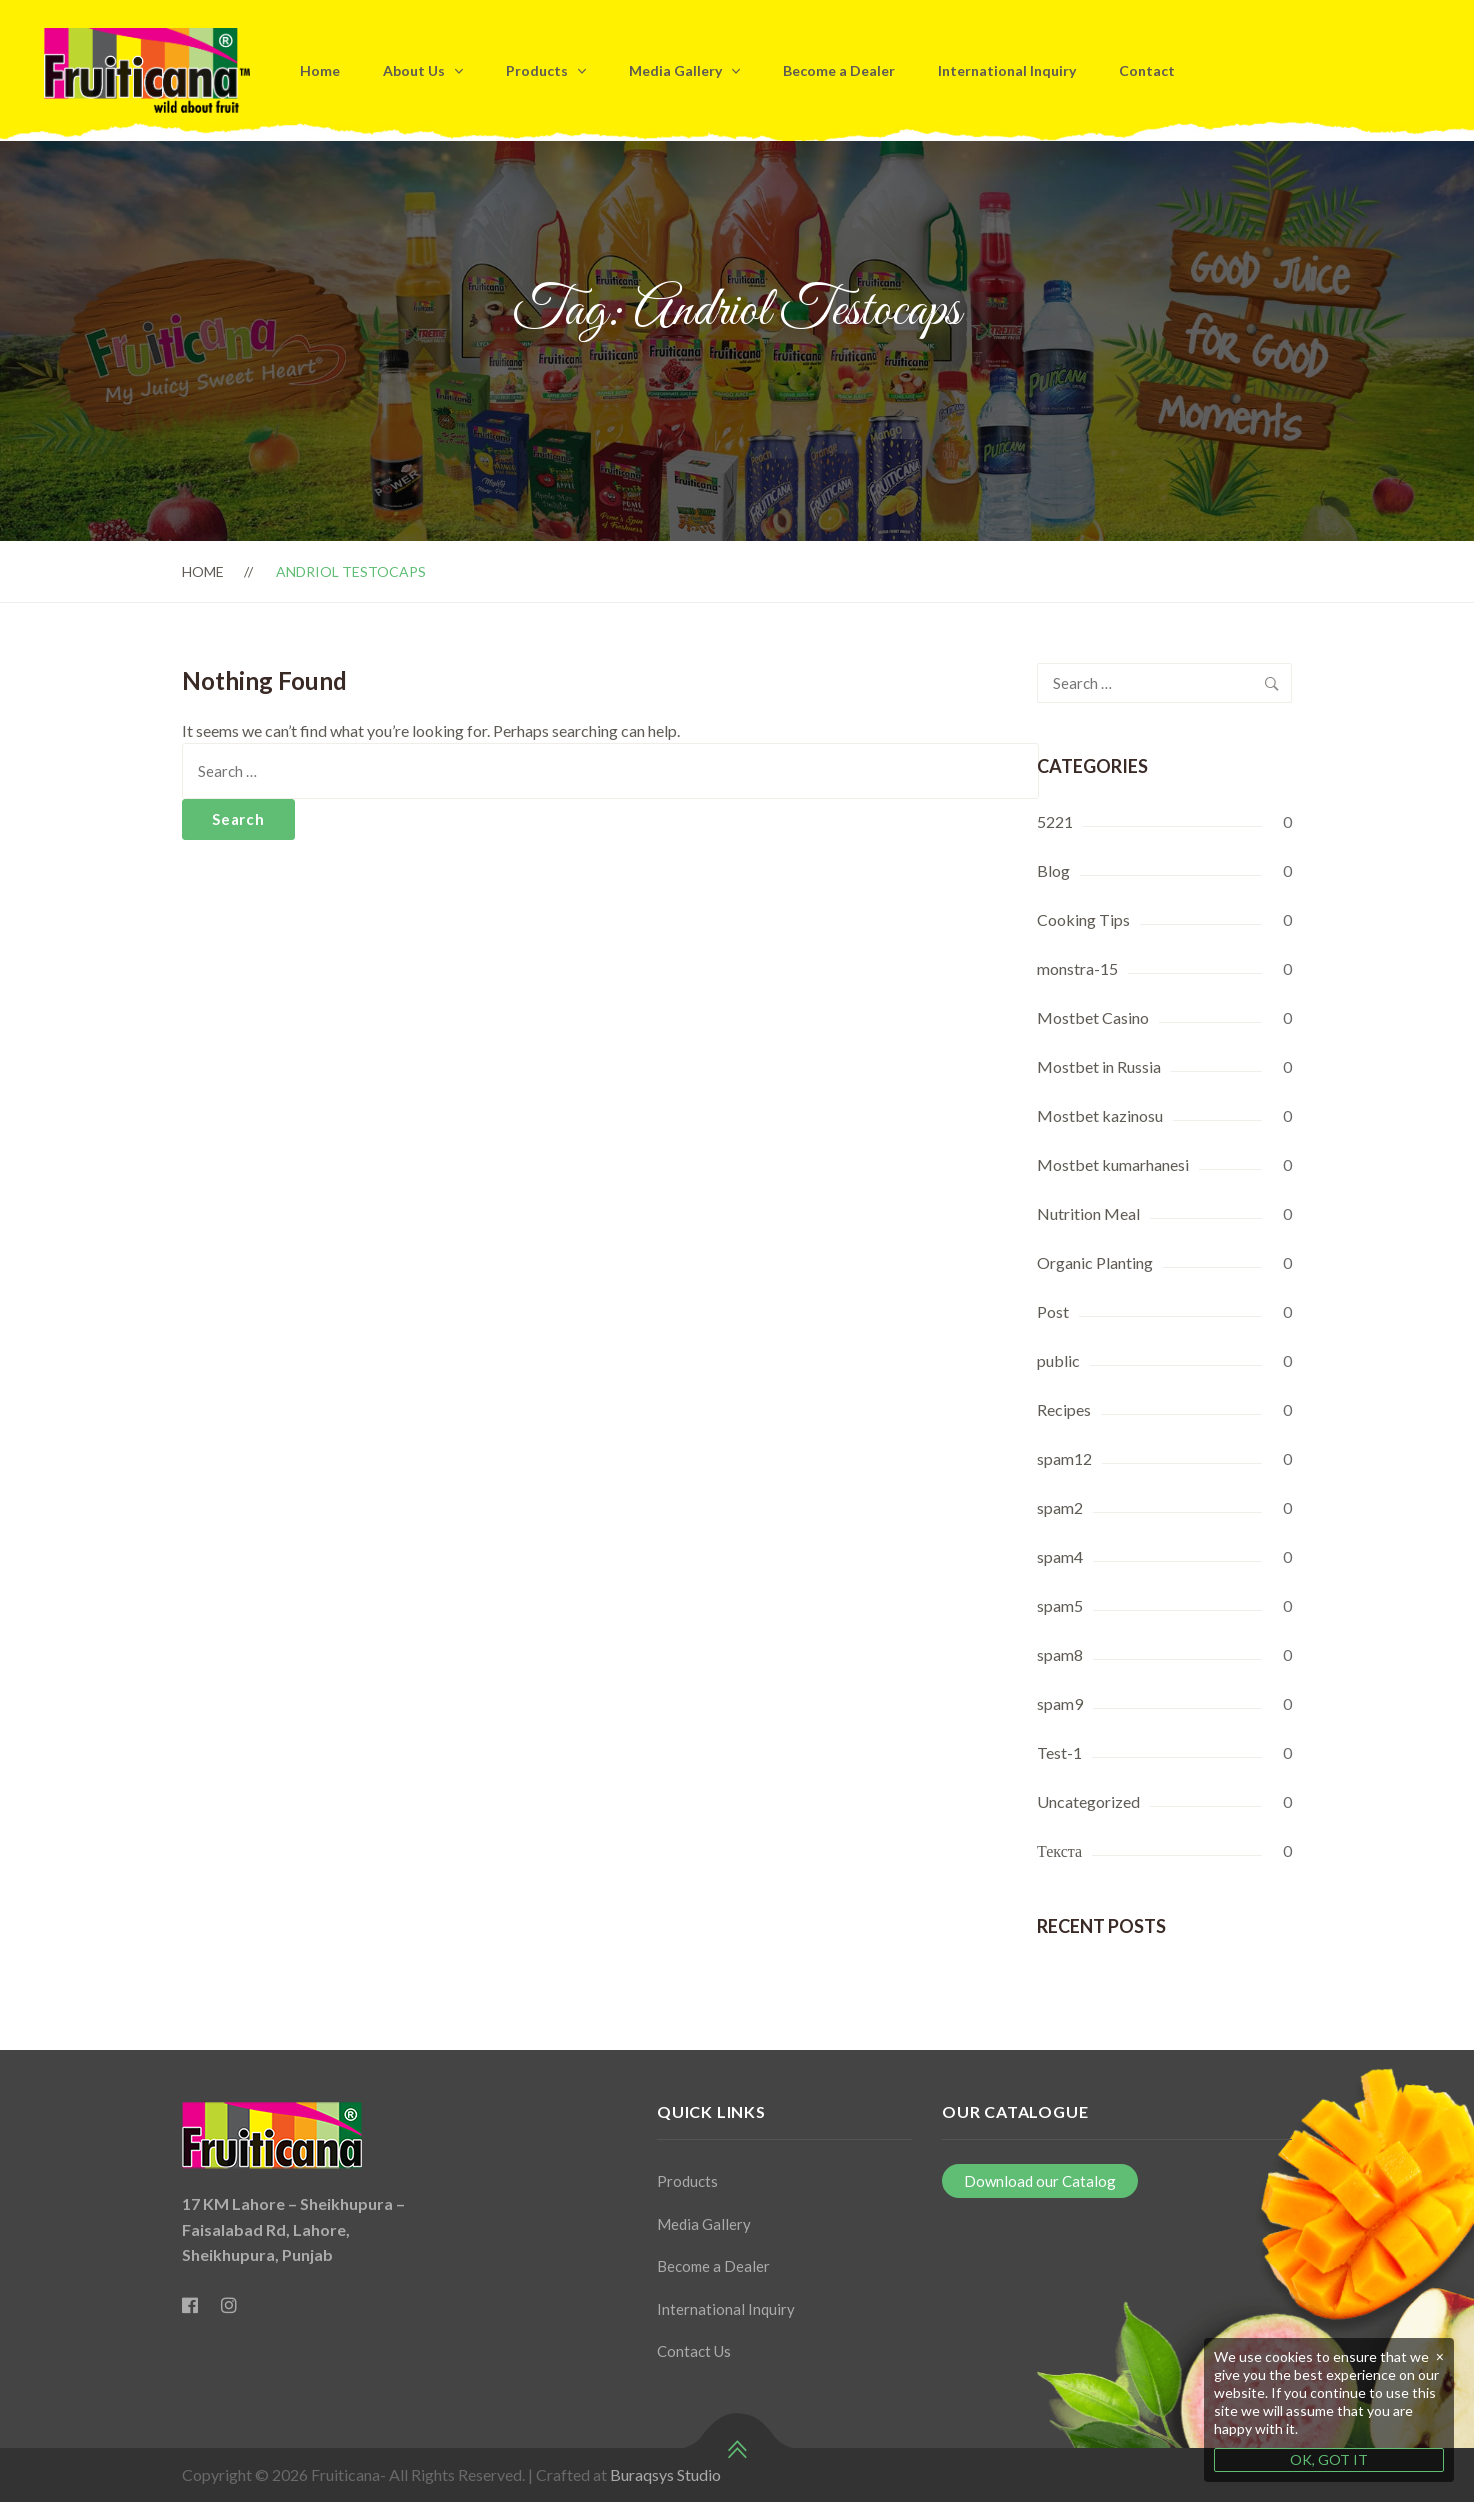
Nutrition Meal (1088, 1213)
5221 (1055, 821)
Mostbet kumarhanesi (1113, 1164)
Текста (1059, 1850)
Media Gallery (675, 70)
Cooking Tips (1083, 919)
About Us (414, 70)
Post (1053, 1311)
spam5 (1060, 1605)
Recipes (1064, 1409)
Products (537, 70)
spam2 (1060, 1507)
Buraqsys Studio (664, 2474)
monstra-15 (1077, 968)
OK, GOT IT (1329, 2459)
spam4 (1060, 1556)
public (1058, 1360)
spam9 (1060, 1703)
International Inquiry (1007, 70)
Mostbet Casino (1093, 1017)
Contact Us (694, 2351)
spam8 (1060, 1654)
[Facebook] (190, 2305)
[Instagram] (229, 2305)
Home (320, 70)
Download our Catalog (1040, 2181)
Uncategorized (1088, 1801)
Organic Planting (1095, 1262)
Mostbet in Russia (1099, 1066)
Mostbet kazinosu (1100, 1115)
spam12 (1064, 1458)
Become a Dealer (839, 70)
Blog (1053, 870)
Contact (1147, 70)
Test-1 (1059, 1752)
